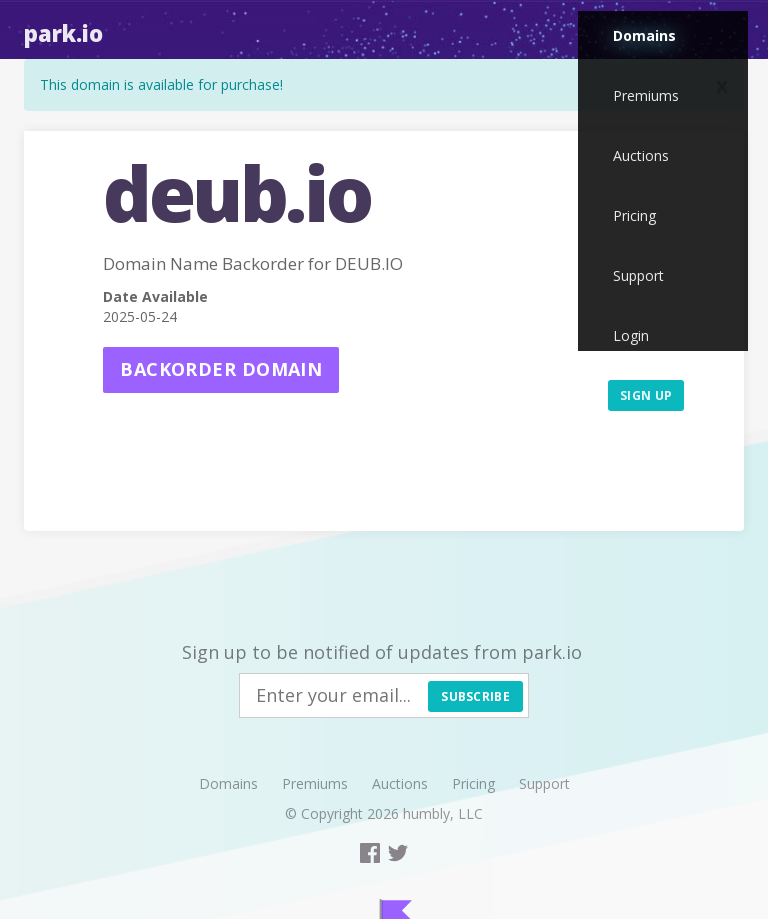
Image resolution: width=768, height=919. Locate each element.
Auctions (641, 155)
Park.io (63, 33)
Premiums (646, 95)
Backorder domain (221, 369)
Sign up (646, 395)
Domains (644, 35)
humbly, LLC (443, 813)
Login (631, 335)
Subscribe (475, 696)
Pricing (634, 215)
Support (638, 275)
